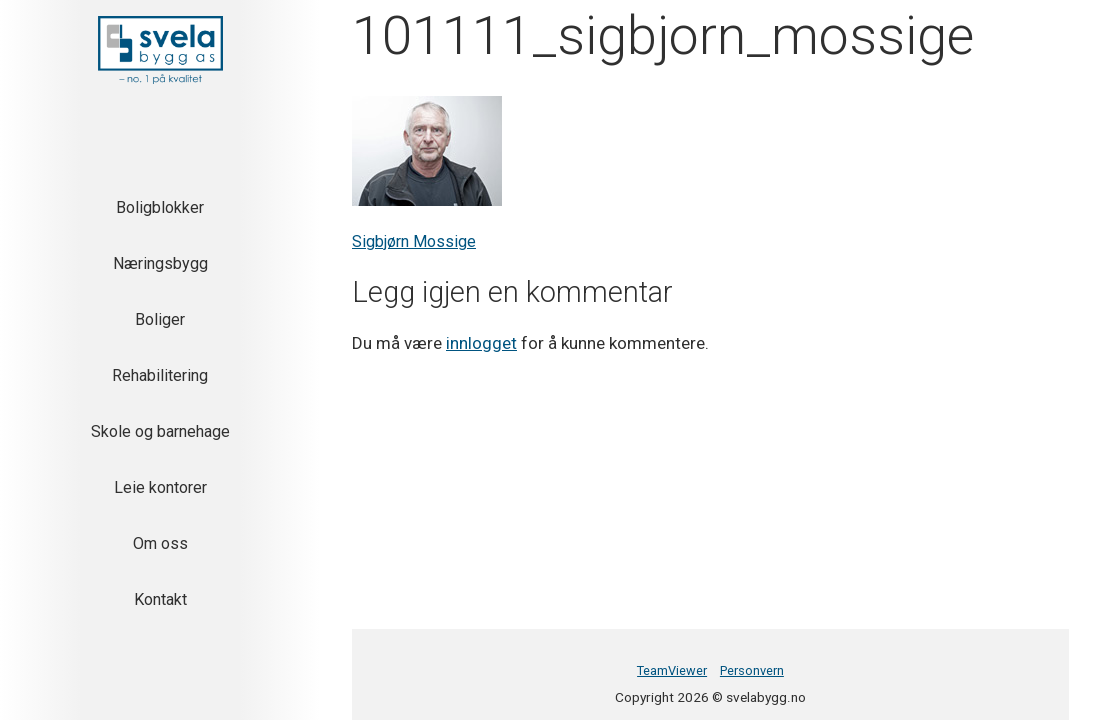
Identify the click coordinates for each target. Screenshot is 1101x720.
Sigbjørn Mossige (414, 241)
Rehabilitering (160, 375)
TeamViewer (672, 670)
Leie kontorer (160, 487)
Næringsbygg (160, 263)
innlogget (481, 343)
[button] (160, 50)
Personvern (752, 670)
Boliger (160, 319)
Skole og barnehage (160, 431)
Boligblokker (160, 207)
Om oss (160, 543)
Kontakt (160, 599)
